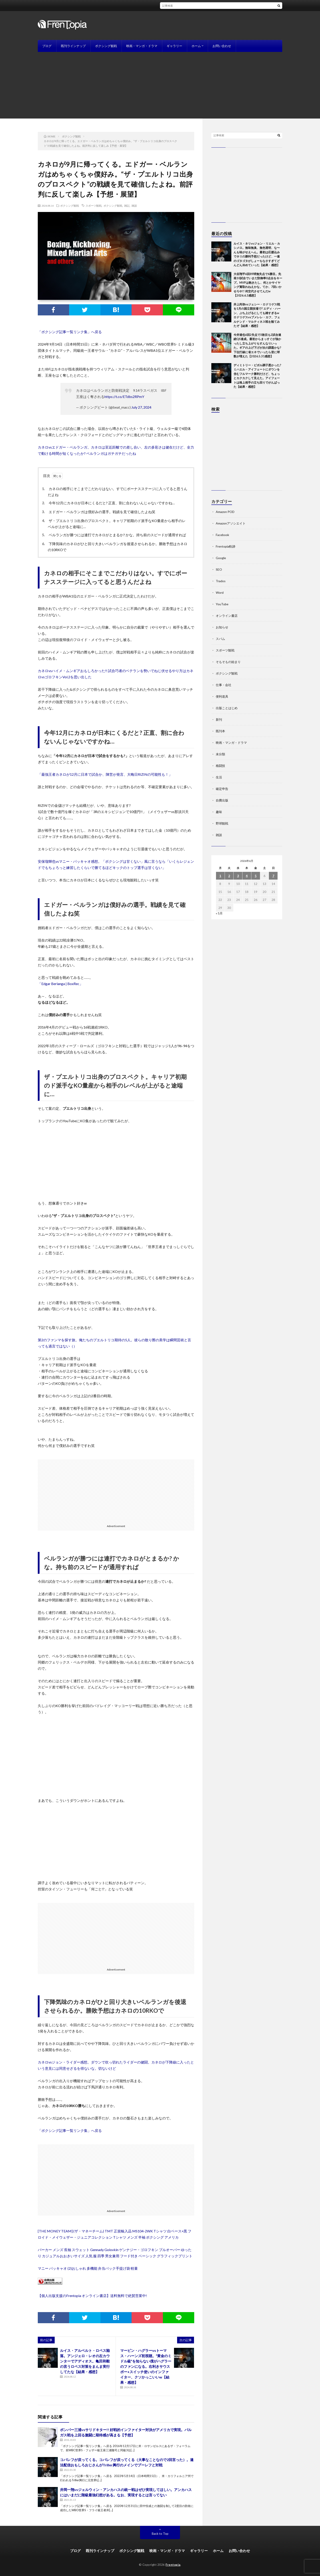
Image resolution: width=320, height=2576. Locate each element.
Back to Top (160, 2533)
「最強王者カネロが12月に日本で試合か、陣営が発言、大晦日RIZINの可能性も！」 (105, 774)
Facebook (222, 535)
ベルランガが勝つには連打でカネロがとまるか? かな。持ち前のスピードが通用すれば (115, 535)
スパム (220, 639)
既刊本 (220, 731)
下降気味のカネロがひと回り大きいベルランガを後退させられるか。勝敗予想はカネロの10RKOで (115, 546)
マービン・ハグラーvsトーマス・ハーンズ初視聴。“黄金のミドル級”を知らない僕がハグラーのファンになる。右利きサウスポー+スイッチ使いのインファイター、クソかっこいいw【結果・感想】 (145, 2366)
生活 (219, 777)
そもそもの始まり (228, 662)
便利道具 (222, 696)
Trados (221, 581)
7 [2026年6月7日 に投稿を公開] (273, 876)
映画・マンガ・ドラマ (141, 46)
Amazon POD (225, 512)
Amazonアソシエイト (231, 523)
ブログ (47, 46)
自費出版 (222, 800)
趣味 (219, 812)
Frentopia (173, 2564)
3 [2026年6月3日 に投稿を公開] (238, 876)
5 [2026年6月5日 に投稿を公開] (255, 876)
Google (221, 558)
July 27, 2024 (141, 407)
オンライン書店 (227, 615)
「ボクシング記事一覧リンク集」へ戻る (70, 332)
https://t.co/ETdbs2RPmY (124, 396)
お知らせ (222, 627)
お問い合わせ (221, 46)
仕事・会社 (223, 685)
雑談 (134, 205)
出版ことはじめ (227, 708)
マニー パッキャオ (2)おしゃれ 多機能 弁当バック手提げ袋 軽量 (88, 2268)
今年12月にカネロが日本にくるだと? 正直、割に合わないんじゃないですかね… (109, 503)
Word (220, 592)
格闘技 (220, 766)
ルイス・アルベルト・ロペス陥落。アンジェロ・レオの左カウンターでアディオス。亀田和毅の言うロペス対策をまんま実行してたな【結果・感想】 (85, 2361)
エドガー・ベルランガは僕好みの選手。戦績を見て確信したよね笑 (99, 511)
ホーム (196, 46)
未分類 (220, 754)
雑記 (127, 205)
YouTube (222, 604)
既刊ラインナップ (73, 46)
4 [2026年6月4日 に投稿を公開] (247, 876)
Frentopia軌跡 (225, 546)
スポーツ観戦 (94, 205)
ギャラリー (174, 46)
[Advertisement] (160, 85)
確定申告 (222, 789)
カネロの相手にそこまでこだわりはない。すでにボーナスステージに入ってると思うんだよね (115, 491)
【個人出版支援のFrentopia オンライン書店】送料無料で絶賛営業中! (92, 2295)
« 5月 (219, 913)
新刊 (219, 719)
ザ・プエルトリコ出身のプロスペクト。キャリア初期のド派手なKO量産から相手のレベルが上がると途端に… (115, 523)
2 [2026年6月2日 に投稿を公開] (229, 876)
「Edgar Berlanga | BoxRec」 (60, 983)
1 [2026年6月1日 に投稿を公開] (220, 876)
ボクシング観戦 (106, 46)
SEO (219, 569)
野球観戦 (222, 823)
